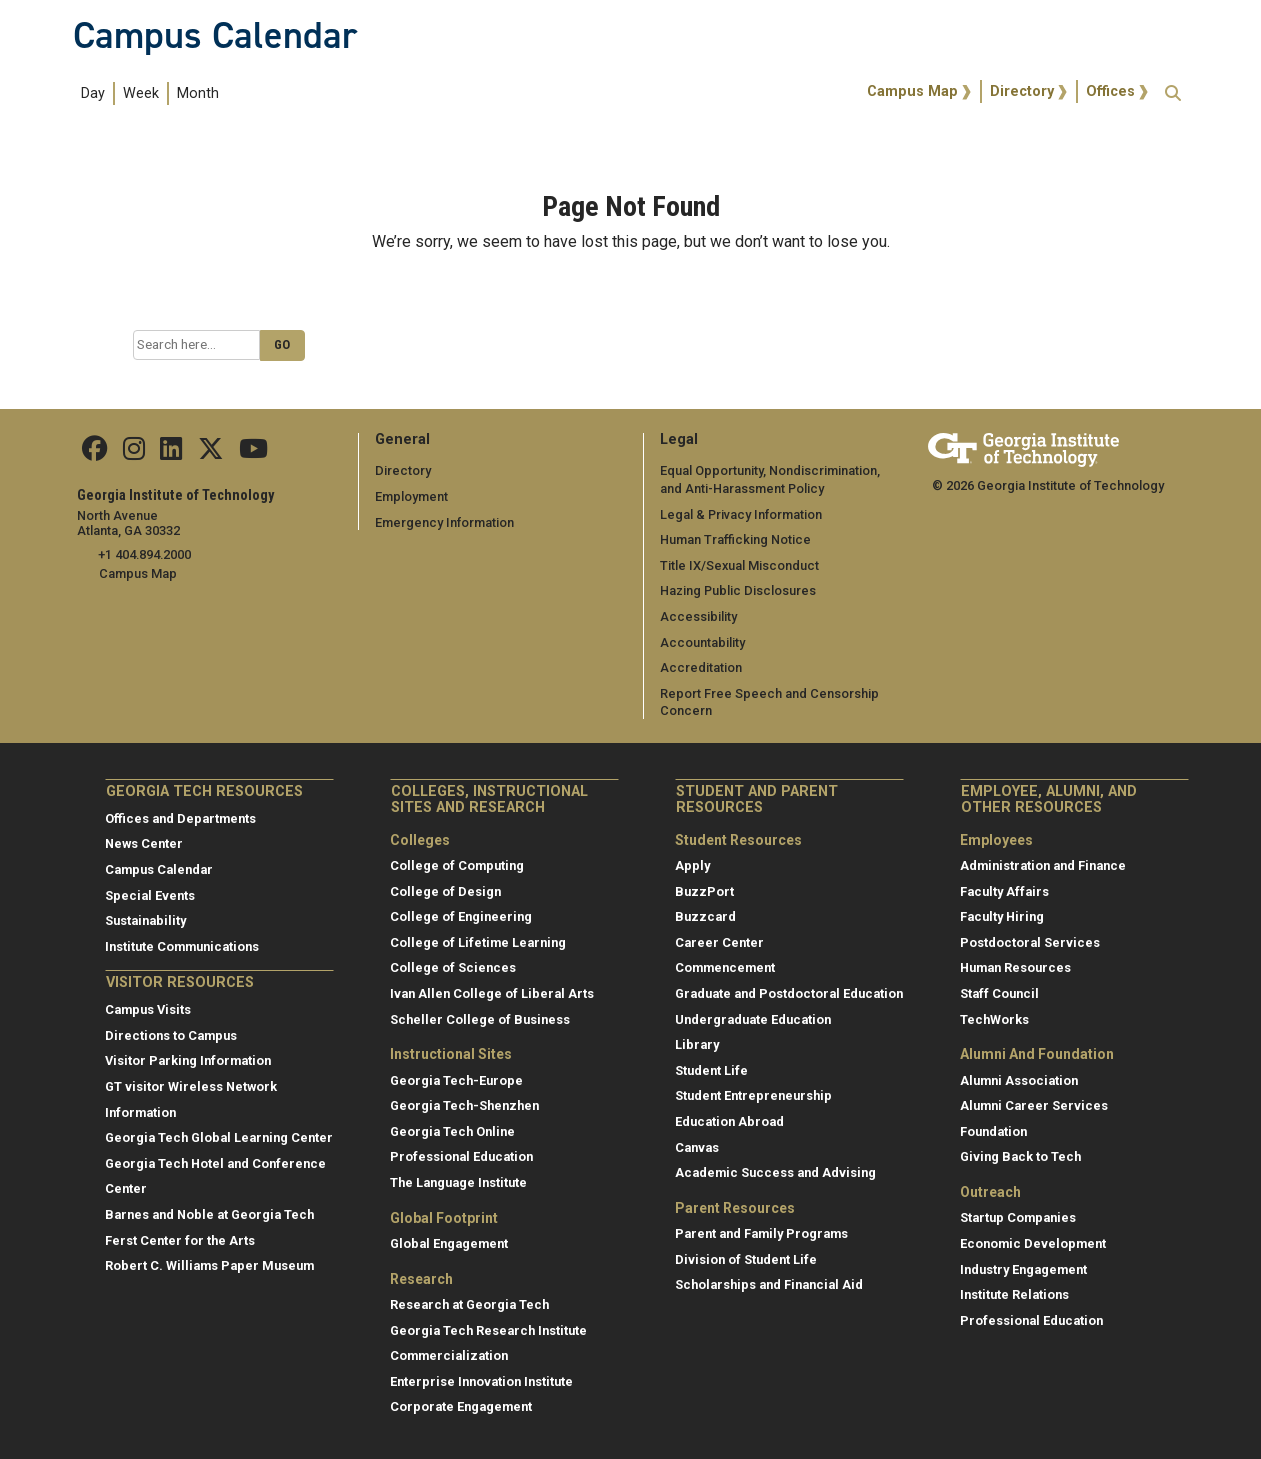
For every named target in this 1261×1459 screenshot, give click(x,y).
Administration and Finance (1043, 865)
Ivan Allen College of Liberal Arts (492, 993)
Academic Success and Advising (775, 1172)
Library (697, 1044)
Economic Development (1033, 1243)
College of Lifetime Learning (478, 942)
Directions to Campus (171, 1035)
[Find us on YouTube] (253, 453)
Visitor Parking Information (188, 1060)
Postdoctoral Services (1030, 942)
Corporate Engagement (461, 1406)
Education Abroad (729, 1121)
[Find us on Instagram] (134, 453)
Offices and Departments (180, 818)
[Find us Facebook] (95, 453)
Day (93, 93)
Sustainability (145, 920)
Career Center (719, 942)
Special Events (150, 895)
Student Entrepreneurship (753, 1095)
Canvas (697, 1147)
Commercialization (449, 1355)
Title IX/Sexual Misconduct (739, 565)
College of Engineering (461, 916)
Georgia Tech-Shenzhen (464, 1105)
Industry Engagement (1023, 1269)
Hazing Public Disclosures (738, 590)
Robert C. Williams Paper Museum (209, 1265)
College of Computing (457, 865)
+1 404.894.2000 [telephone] (144, 554)
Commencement (725, 967)
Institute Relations (1014, 1294)
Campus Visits (148, 1009)
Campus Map (912, 91)
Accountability (702, 642)
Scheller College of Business (480, 1019)
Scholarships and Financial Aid (769, 1284)
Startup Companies (1018, 1217)
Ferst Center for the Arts (180, 1240)
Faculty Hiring (1002, 916)
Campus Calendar (215, 35)
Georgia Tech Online (452, 1131)
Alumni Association (1019, 1080)
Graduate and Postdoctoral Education (789, 993)
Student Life (711, 1070)
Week (141, 93)
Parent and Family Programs (761, 1233)
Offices (1110, 91)
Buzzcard (705, 916)
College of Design (445, 891)
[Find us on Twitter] (211, 453)
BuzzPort (704, 891)
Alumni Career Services (1034, 1105)
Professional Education (461, 1156)
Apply (692, 865)
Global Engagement (449, 1243)
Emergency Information (444, 522)
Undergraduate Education (753, 1019)
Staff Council (999, 993)
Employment (411, 496)
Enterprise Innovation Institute (481, 1381)
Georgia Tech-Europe (456, 1080)
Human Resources (1015, 967)
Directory (1022, 91)
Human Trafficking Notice (735, 539)
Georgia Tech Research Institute (488, 1330)
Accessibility (698, 616)
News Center (144, 843)
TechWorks (994, 1019)
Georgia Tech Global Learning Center (219, 1137)
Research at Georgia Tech (469, 1304)
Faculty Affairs (1004, 891)
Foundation (993, 1131)
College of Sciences (453, 967)
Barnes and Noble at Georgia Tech (209, 1214)
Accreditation (701, 667)
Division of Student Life (746, 1259)
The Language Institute (458, 1182)
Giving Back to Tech (1020, 1156)
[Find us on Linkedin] (171, 453)
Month (198, 93)
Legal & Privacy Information (741, 514)
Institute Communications (182, 946)
